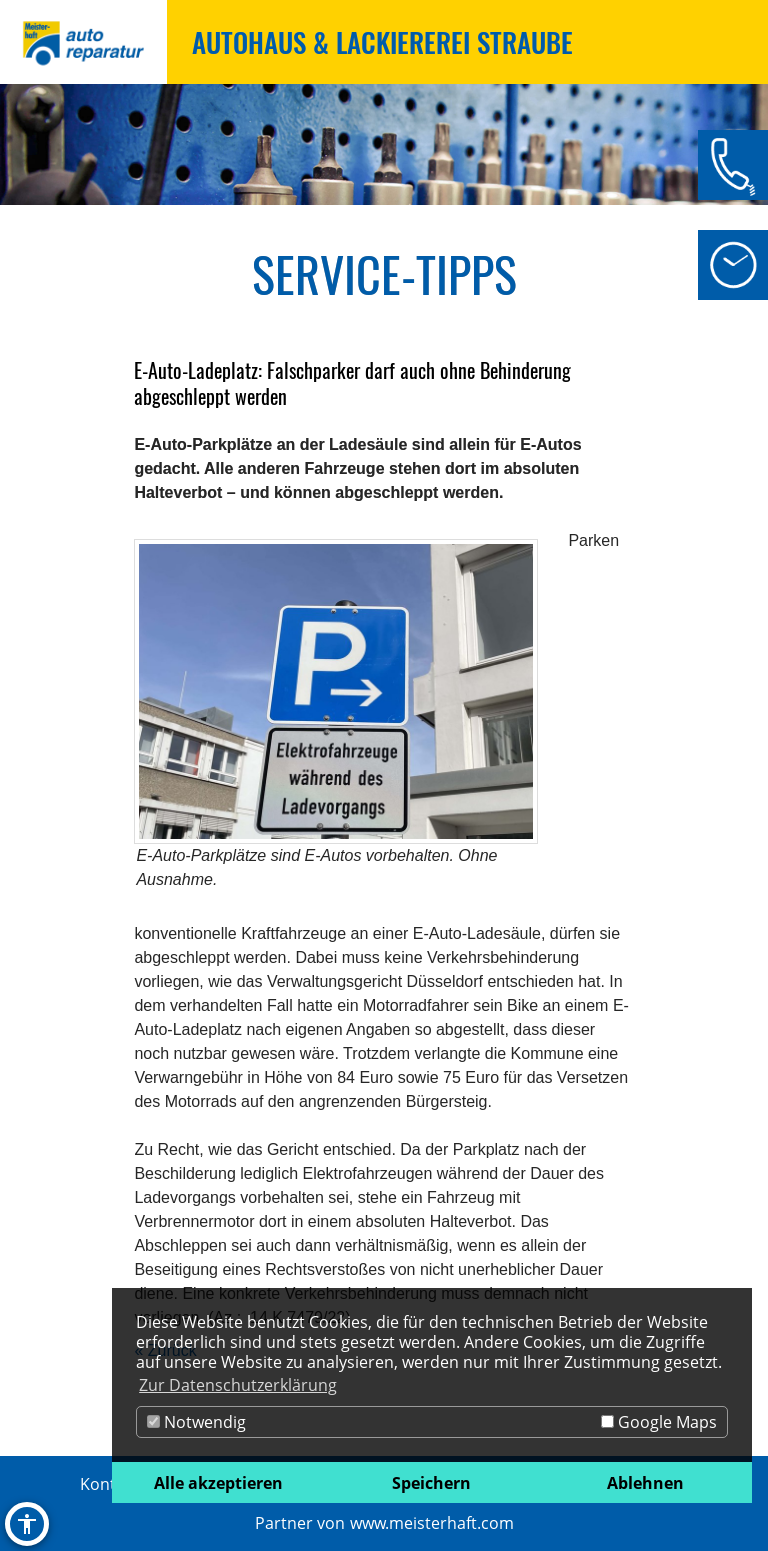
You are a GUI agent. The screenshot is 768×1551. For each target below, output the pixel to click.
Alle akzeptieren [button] (218, 1483)
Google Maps (659, 1422)
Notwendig (196, 1422)
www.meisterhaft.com (432, 1523)
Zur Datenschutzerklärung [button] (238, 1385)
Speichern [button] (431, 1483)
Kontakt (109, 1484)
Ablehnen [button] (645, 1483)
